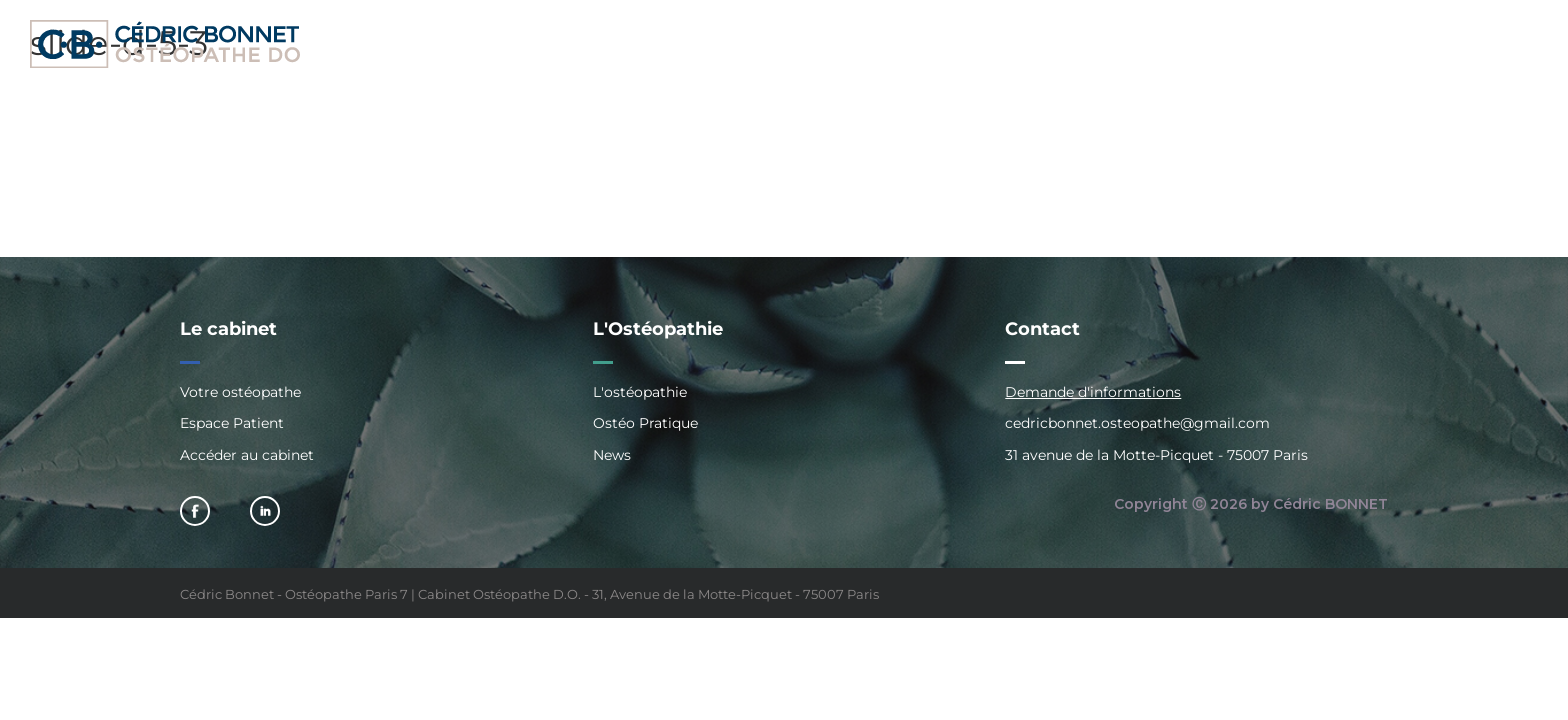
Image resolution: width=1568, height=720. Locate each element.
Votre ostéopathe (240, 392)
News (612, 455)
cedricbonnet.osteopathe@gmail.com (1137, 423)
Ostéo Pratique (645, 423)
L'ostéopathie (640, 392)
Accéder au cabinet (247, 455)
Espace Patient (232, 423)
